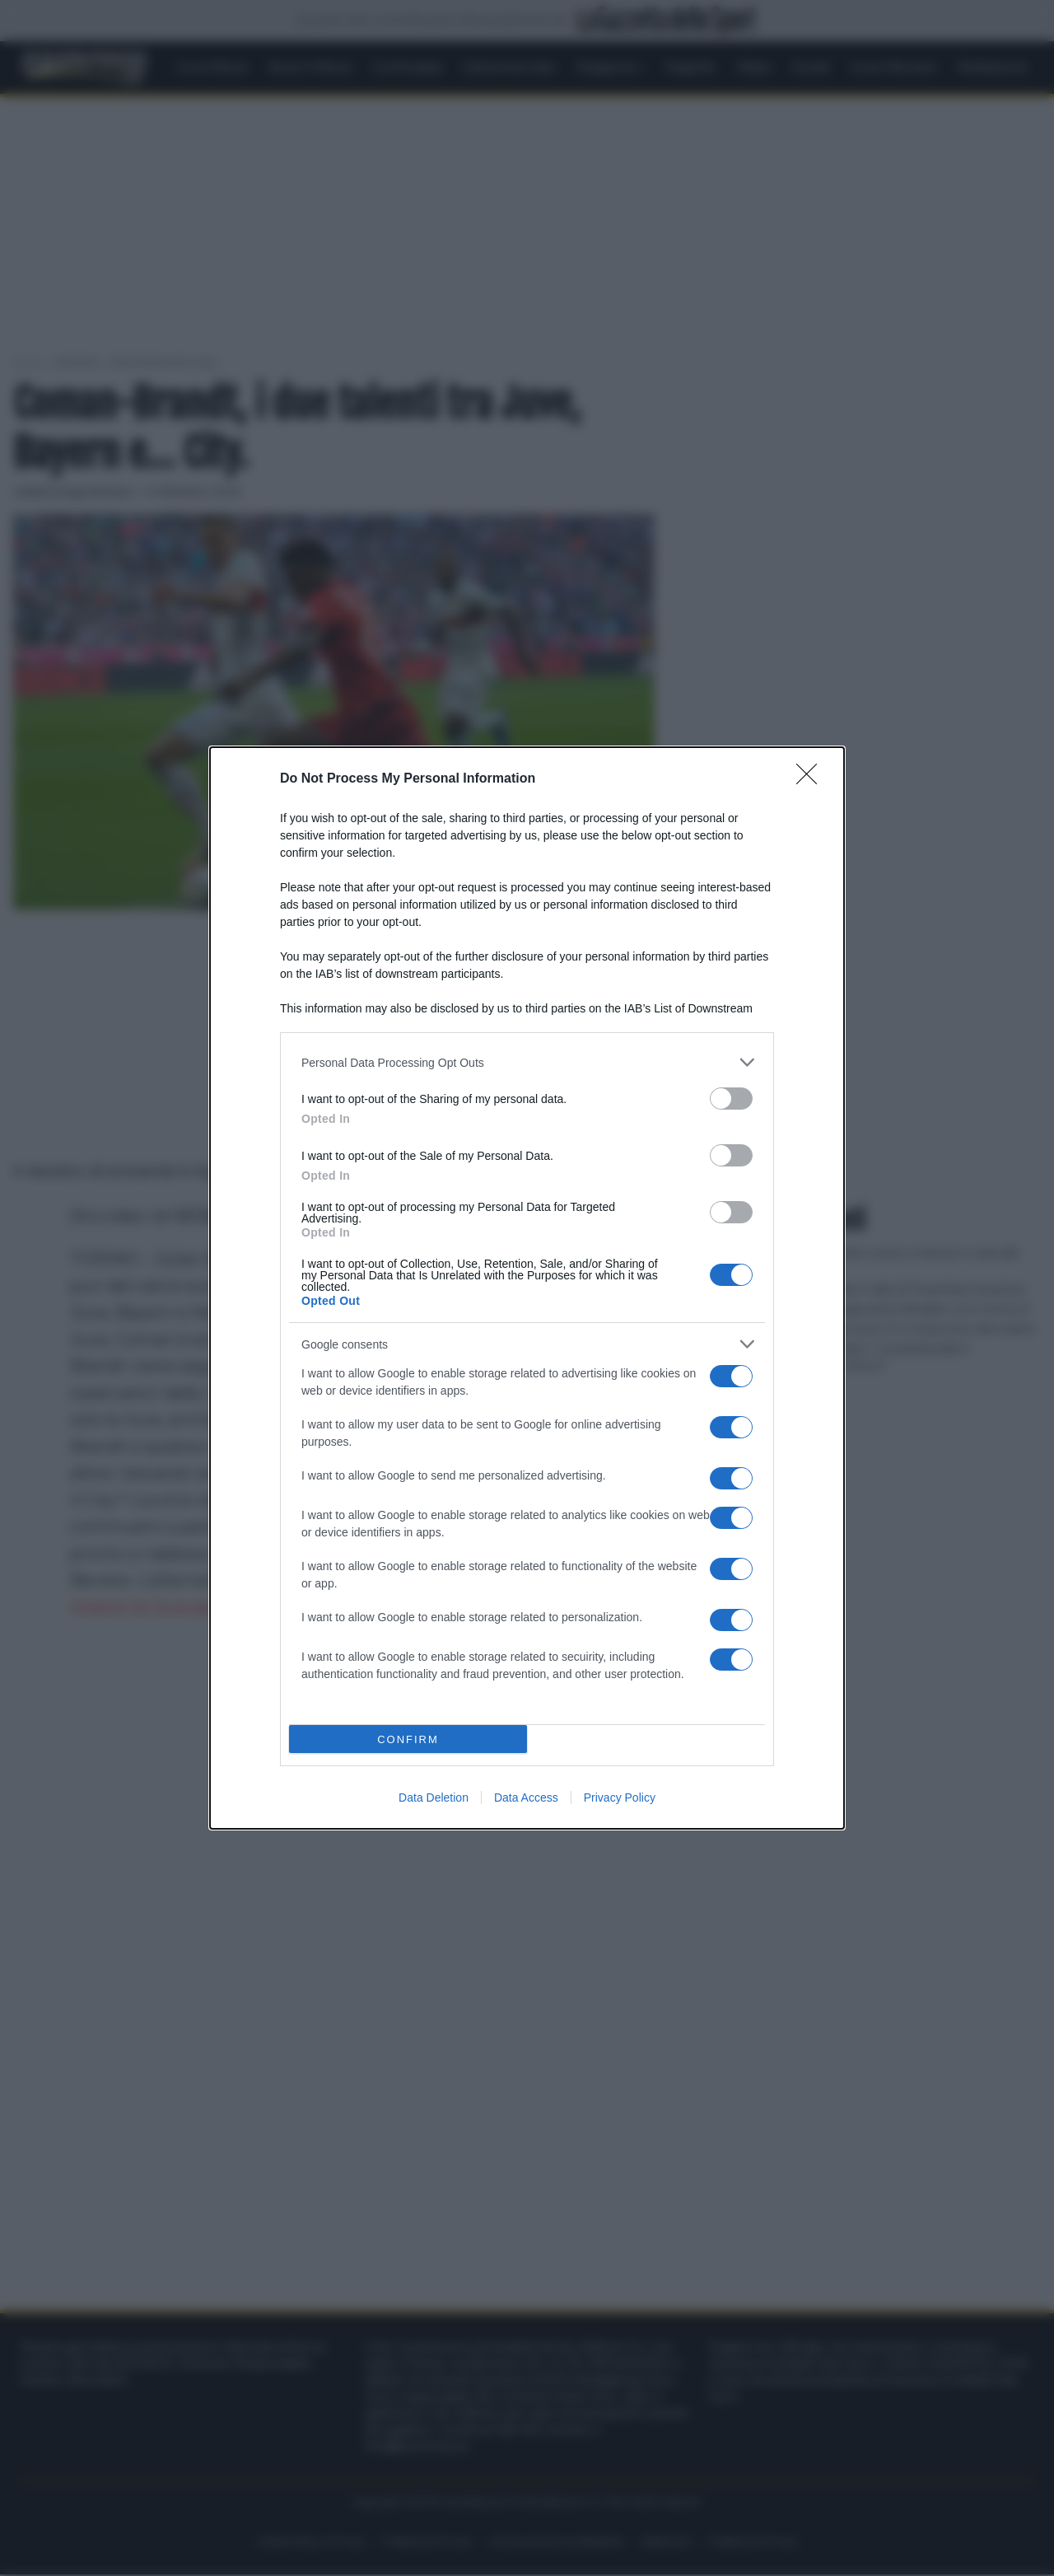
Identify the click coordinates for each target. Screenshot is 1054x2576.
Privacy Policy (619, 1797)
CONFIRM (408, 1739)
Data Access (526, 1797)
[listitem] (527, 1062)
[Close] (812, 779)
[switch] (731, 1098)
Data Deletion (434, 1797)
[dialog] (527, 1288)
